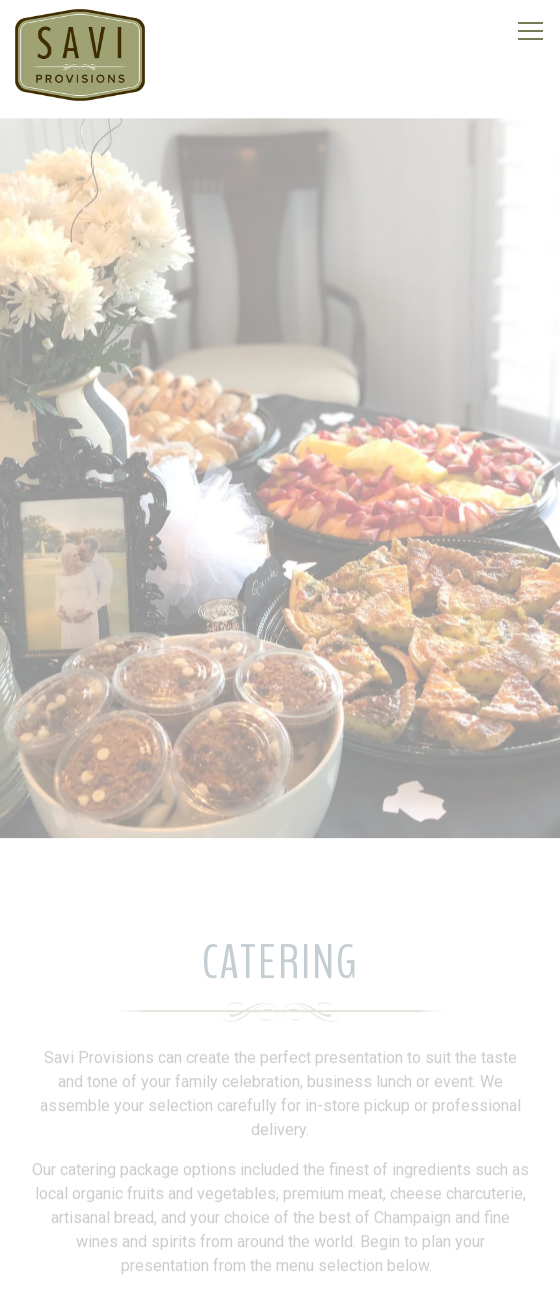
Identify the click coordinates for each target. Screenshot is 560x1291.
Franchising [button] (280, 1264)
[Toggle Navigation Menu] (530, 31)
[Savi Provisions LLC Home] (80, 54)
